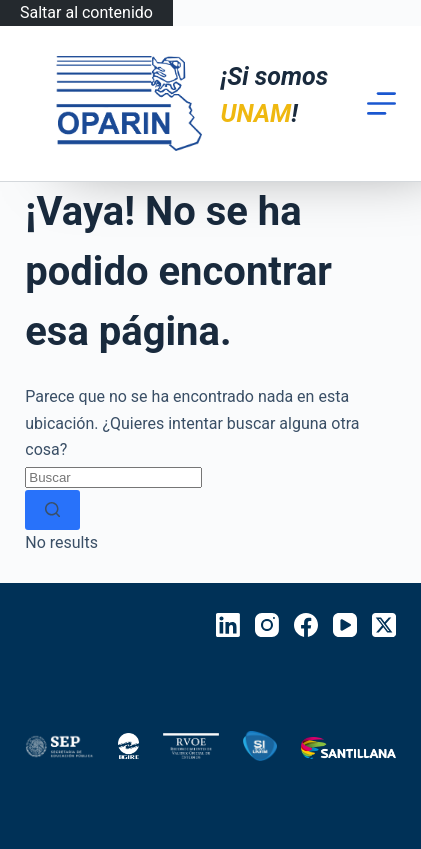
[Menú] (381, 103)
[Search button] (52, 510)
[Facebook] (306, 625)
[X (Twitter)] (384, 625)
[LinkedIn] (228, 625)
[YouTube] (345, 625)
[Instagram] (267, 625)
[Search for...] (113, 477)
